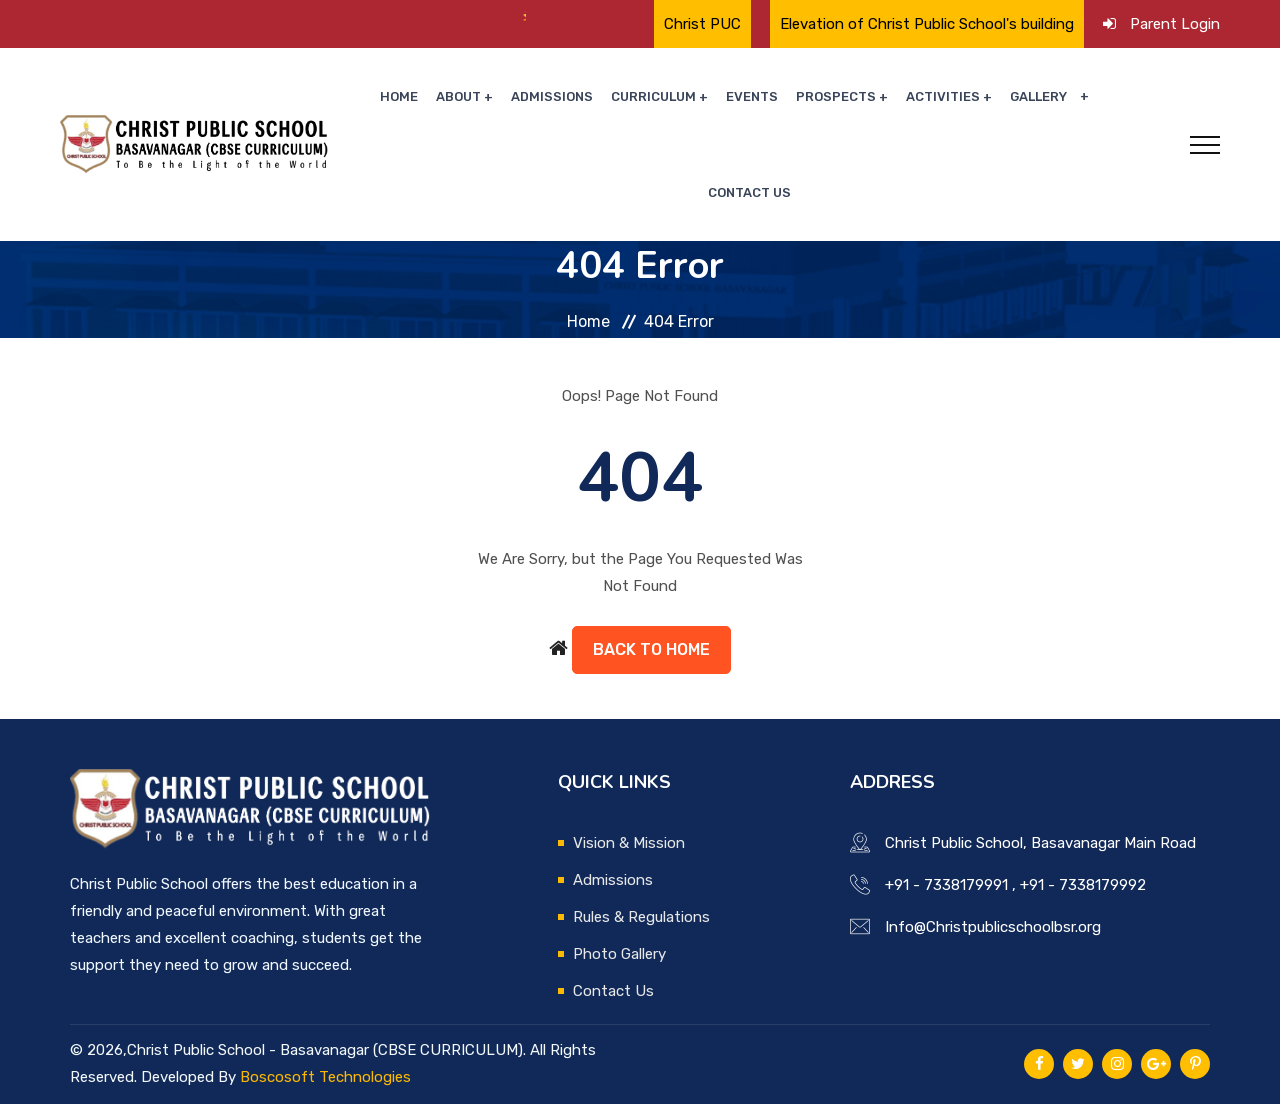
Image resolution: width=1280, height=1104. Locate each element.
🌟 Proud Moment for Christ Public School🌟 (261, 17)
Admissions (552, 96)
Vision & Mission (629, 843)
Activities (943, 96)
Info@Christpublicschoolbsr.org (993, 927)
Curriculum (653, 96)
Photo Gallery (619, 954)
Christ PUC (702, 24)
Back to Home (651, 649)
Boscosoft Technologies (325, 1077)
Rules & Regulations (641, 917)
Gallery (1038, 96)
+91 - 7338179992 (1083, 885)
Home (399, 96)
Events (752, 96)
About (458, 96)
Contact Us (749, 192)
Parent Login (1175, 24)
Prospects (836, 96)
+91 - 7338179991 (946, 885)
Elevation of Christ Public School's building (927, 24)
